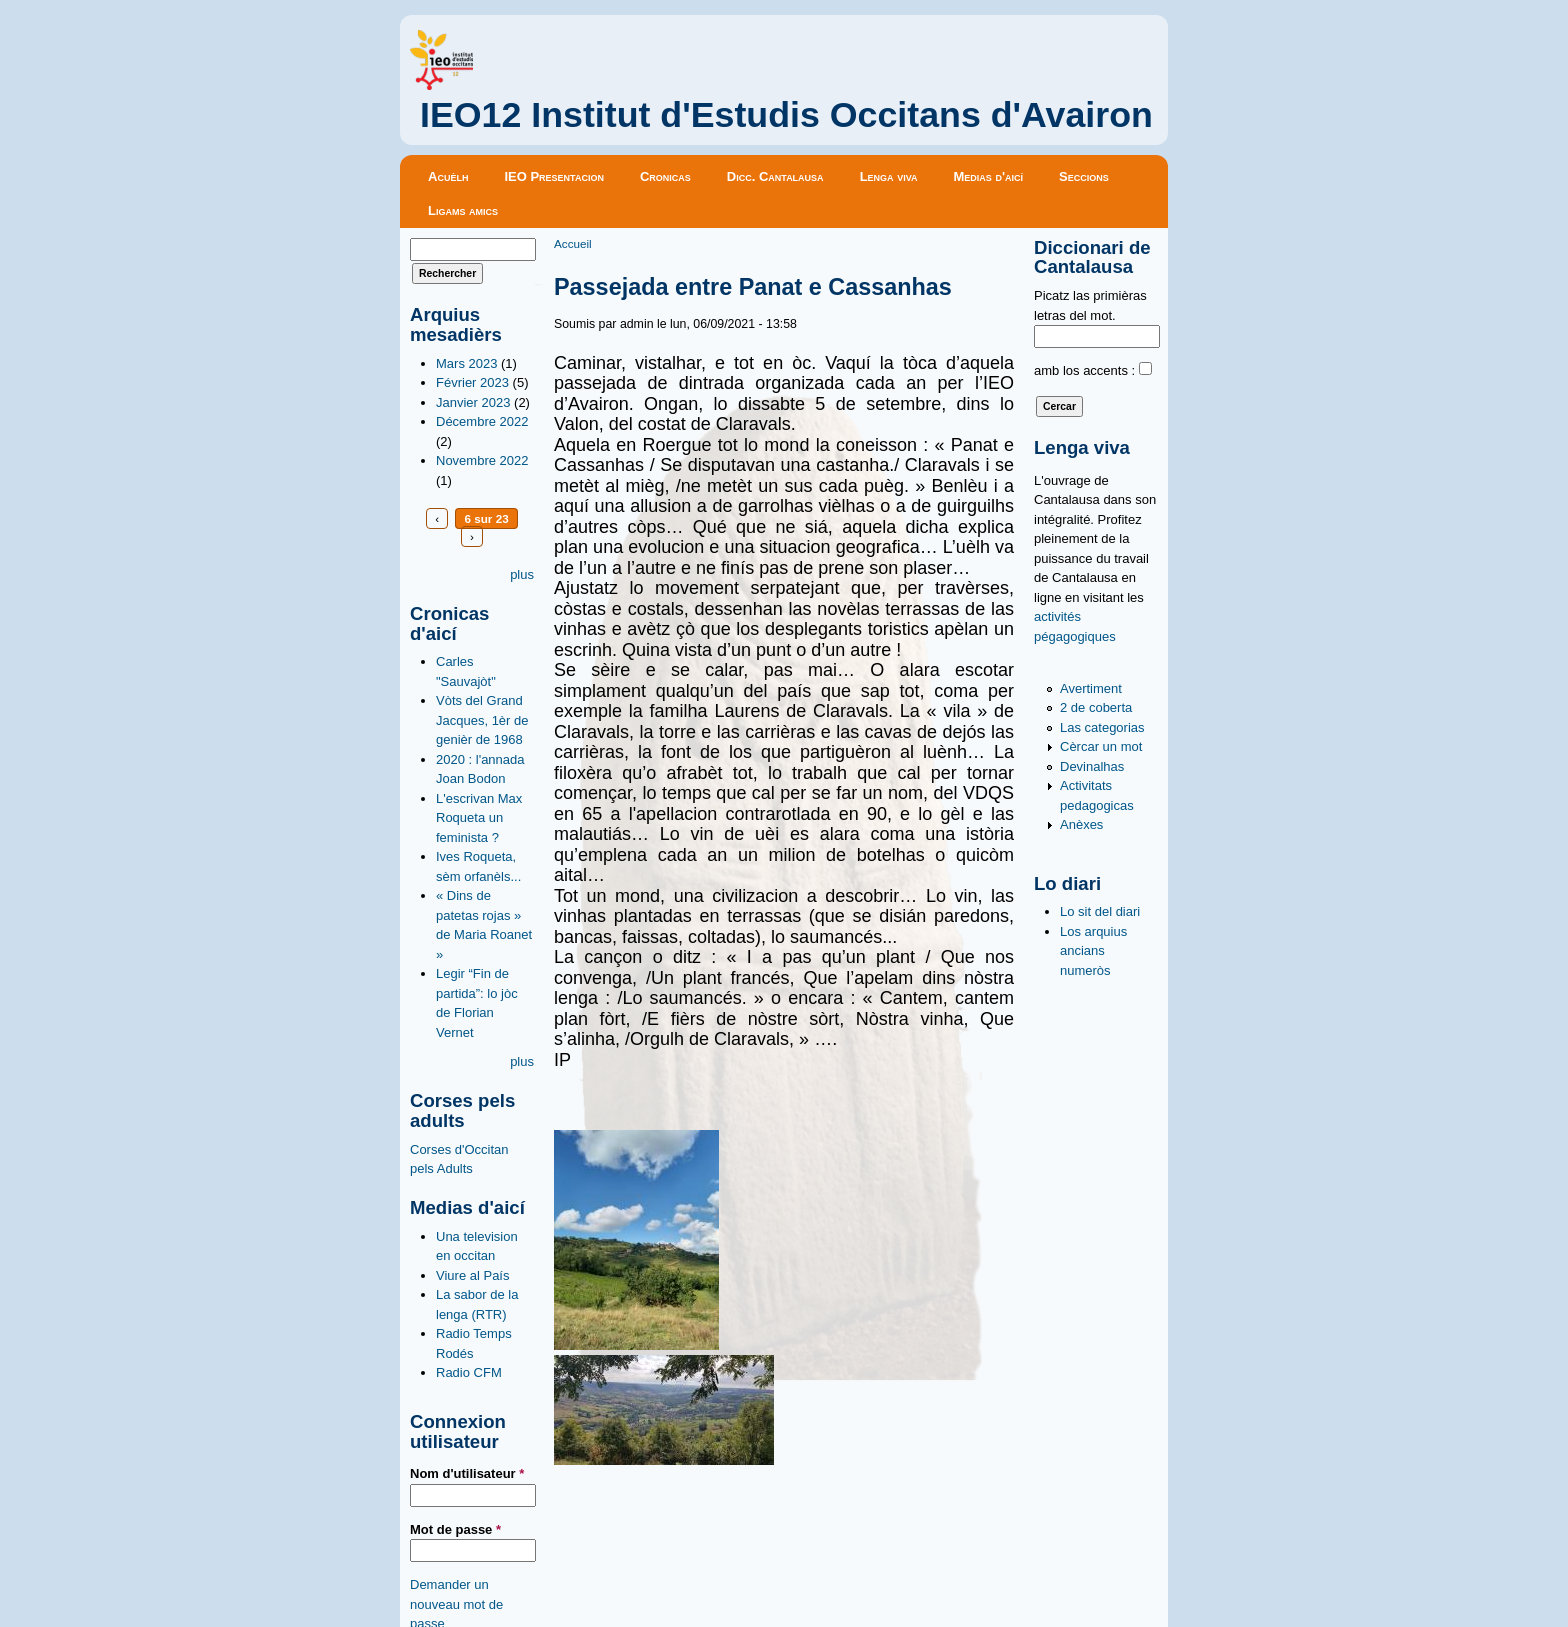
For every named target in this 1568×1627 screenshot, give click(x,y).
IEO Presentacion (554, 176)
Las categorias (1102, 727)
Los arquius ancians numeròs (1093, 951)
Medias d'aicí (989, 176)
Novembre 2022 (482, 460)
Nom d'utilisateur (467, 1473)
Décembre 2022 (482, 421)
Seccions (1084, 176)
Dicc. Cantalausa (775, 176)
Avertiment (1091, 688)
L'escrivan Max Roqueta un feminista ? (479, 818)
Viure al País (472, 1275)
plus (522, 574)
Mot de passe (455, 1529)
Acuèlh (448, 176)
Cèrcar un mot (1101, 746)
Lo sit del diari (1100, 911)
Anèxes (1081, 824)
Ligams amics (463, 210)
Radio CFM (469, 1372)
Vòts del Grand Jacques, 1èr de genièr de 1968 (482, 720)
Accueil (573, 243)
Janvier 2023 (473, 402)
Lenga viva (889, 176)
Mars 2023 (466, 363)
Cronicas (665, 176)
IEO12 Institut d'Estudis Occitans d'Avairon (786, 115)
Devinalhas (1092, 766)
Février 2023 (472, 382)
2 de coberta (1096, 707)
